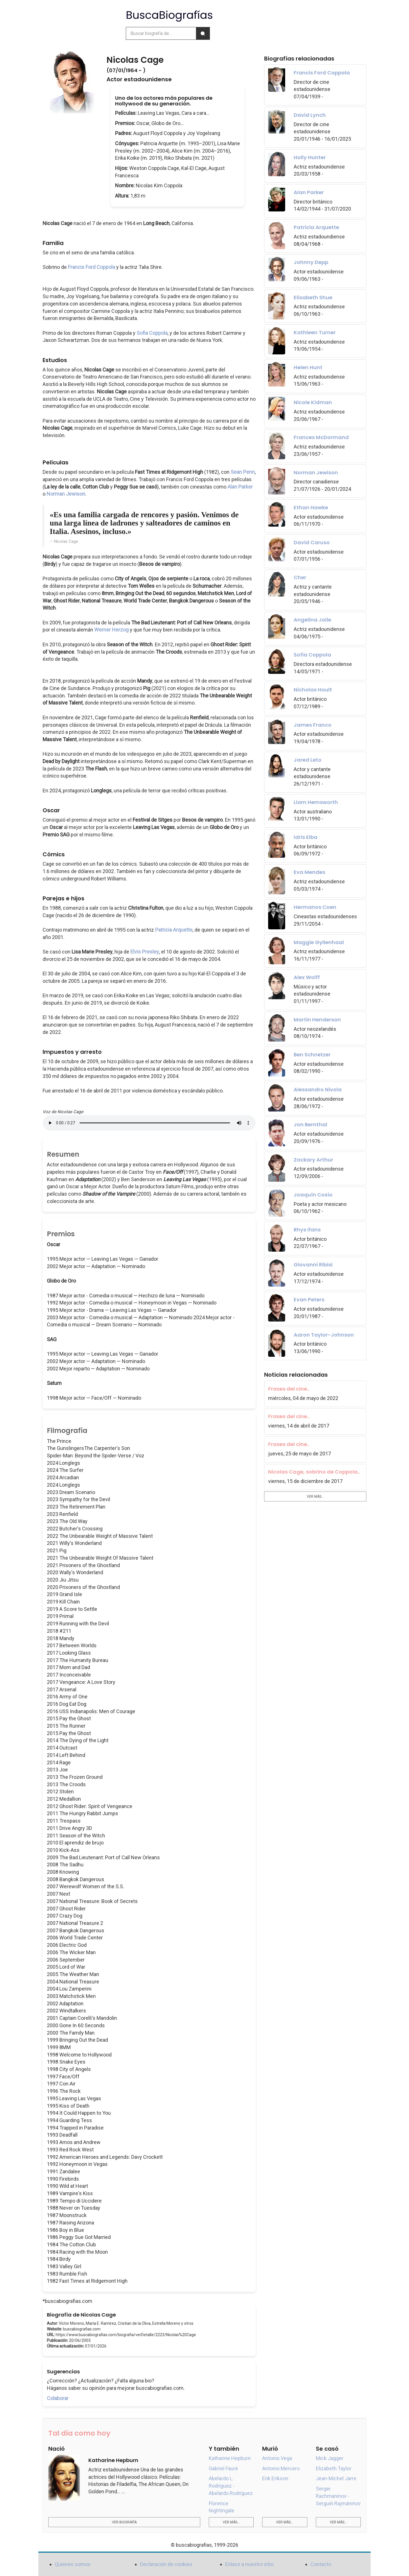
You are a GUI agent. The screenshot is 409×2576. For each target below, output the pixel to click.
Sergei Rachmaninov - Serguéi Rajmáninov (338, 2496)
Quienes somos (73, 2564)
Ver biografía (124, 2522)
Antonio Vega (277, 2458)
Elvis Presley (144, 952)
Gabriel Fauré (223, 2468)
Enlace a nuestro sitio (249, 2564)
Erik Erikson (275, 2478)
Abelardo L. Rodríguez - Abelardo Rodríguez (231, 2485)
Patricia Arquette (174, 930)
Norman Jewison (66, 494)
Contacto (320, 2564)
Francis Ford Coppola (91, 267)
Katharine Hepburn (230, 2458)
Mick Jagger (329, 2458)
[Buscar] (203, 33)
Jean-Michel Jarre (336, 2478)
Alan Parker (240, 487)
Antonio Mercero (281, 2468)
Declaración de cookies (166, 2564)
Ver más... (315, 1497)
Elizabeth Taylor (333, 2468)
